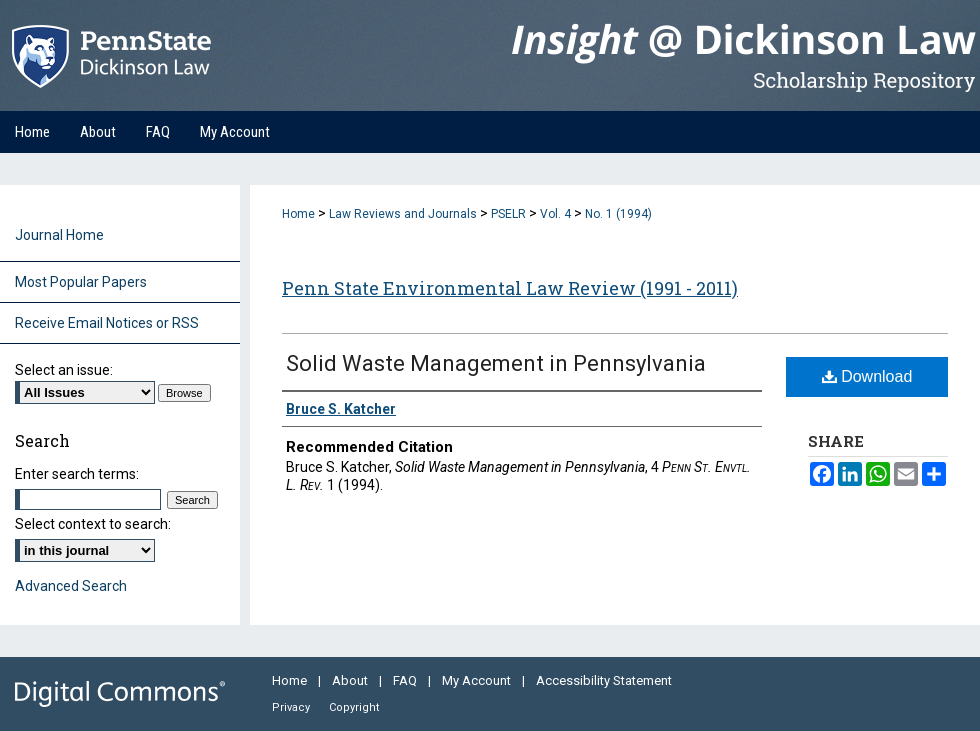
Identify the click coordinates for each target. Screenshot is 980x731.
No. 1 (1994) (618, 214)
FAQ (406, 680)
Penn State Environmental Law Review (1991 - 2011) (510, 288)
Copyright (354, 707)
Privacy (292, 707)
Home (298, 214)
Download (867, 376)
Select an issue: (64, 370)
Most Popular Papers (81, 282)
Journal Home (59, 235)
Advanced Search (71, 586)
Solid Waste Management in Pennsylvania (496, 363)
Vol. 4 (555, 214)
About (351, 680)
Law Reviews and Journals (403, 214)
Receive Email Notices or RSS (107, 323)
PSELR (508, 214)
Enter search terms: (77, 474)
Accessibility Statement (604, 680)
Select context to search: (93, 524)
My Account (478, 680)
